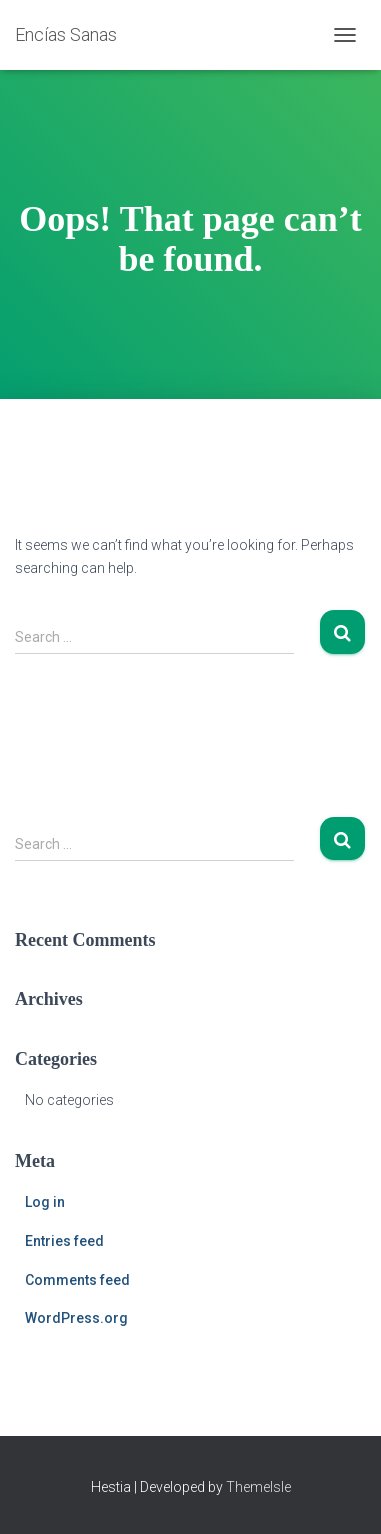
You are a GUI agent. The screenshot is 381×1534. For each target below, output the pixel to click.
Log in (45, 1202)
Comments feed (77, 1280)
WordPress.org (76, 1318)
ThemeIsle (258, 1487)
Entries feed (64, 1241)
